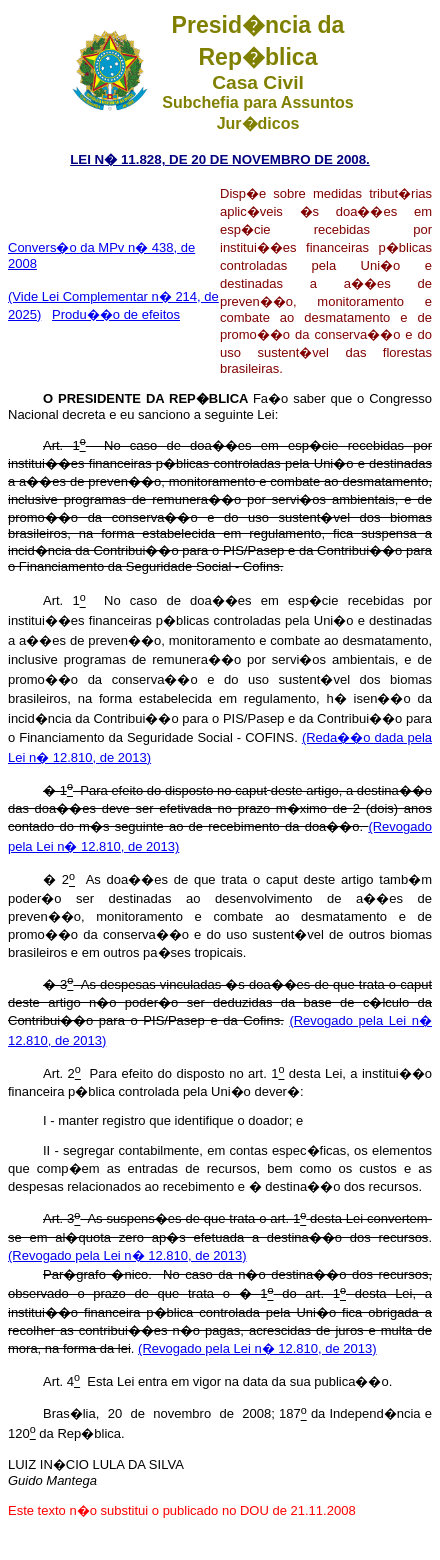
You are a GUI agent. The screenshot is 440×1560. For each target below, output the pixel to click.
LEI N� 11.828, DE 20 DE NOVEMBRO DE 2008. (220, 159)
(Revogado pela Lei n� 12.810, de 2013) (127, 1255)
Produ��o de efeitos (116, 314)
